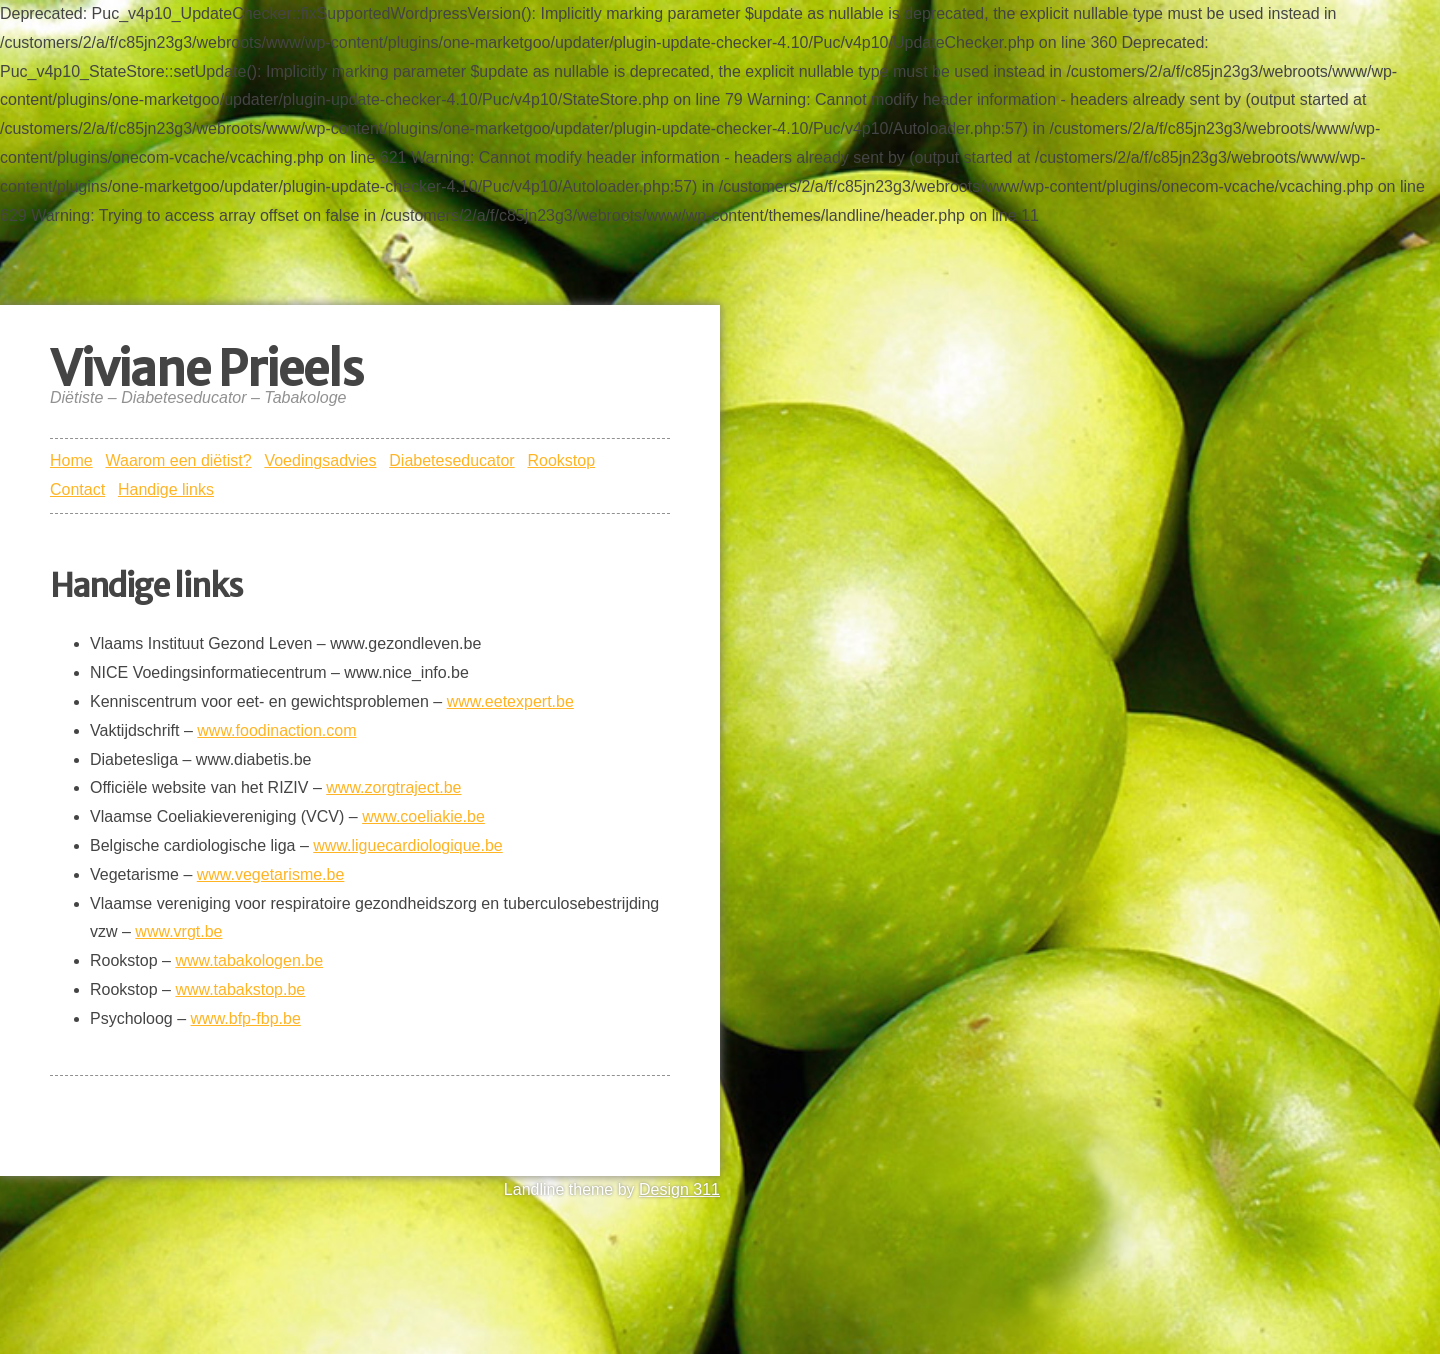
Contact (77, 489)
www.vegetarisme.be (271, 874)
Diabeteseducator (451, 460)
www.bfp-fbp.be (246, 1018)
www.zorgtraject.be (393, 787)
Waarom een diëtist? (178, 460)
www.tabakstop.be (240, 989)
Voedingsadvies (320, 460)
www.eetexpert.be (510, 701)
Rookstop (561, 460)
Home (71, 460)
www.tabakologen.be (249, 960)
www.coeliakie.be (423, 816)
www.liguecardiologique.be (407, 845)
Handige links (166, 489)
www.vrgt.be (178, 931)
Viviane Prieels (206, 369)
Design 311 (679, 1189)
